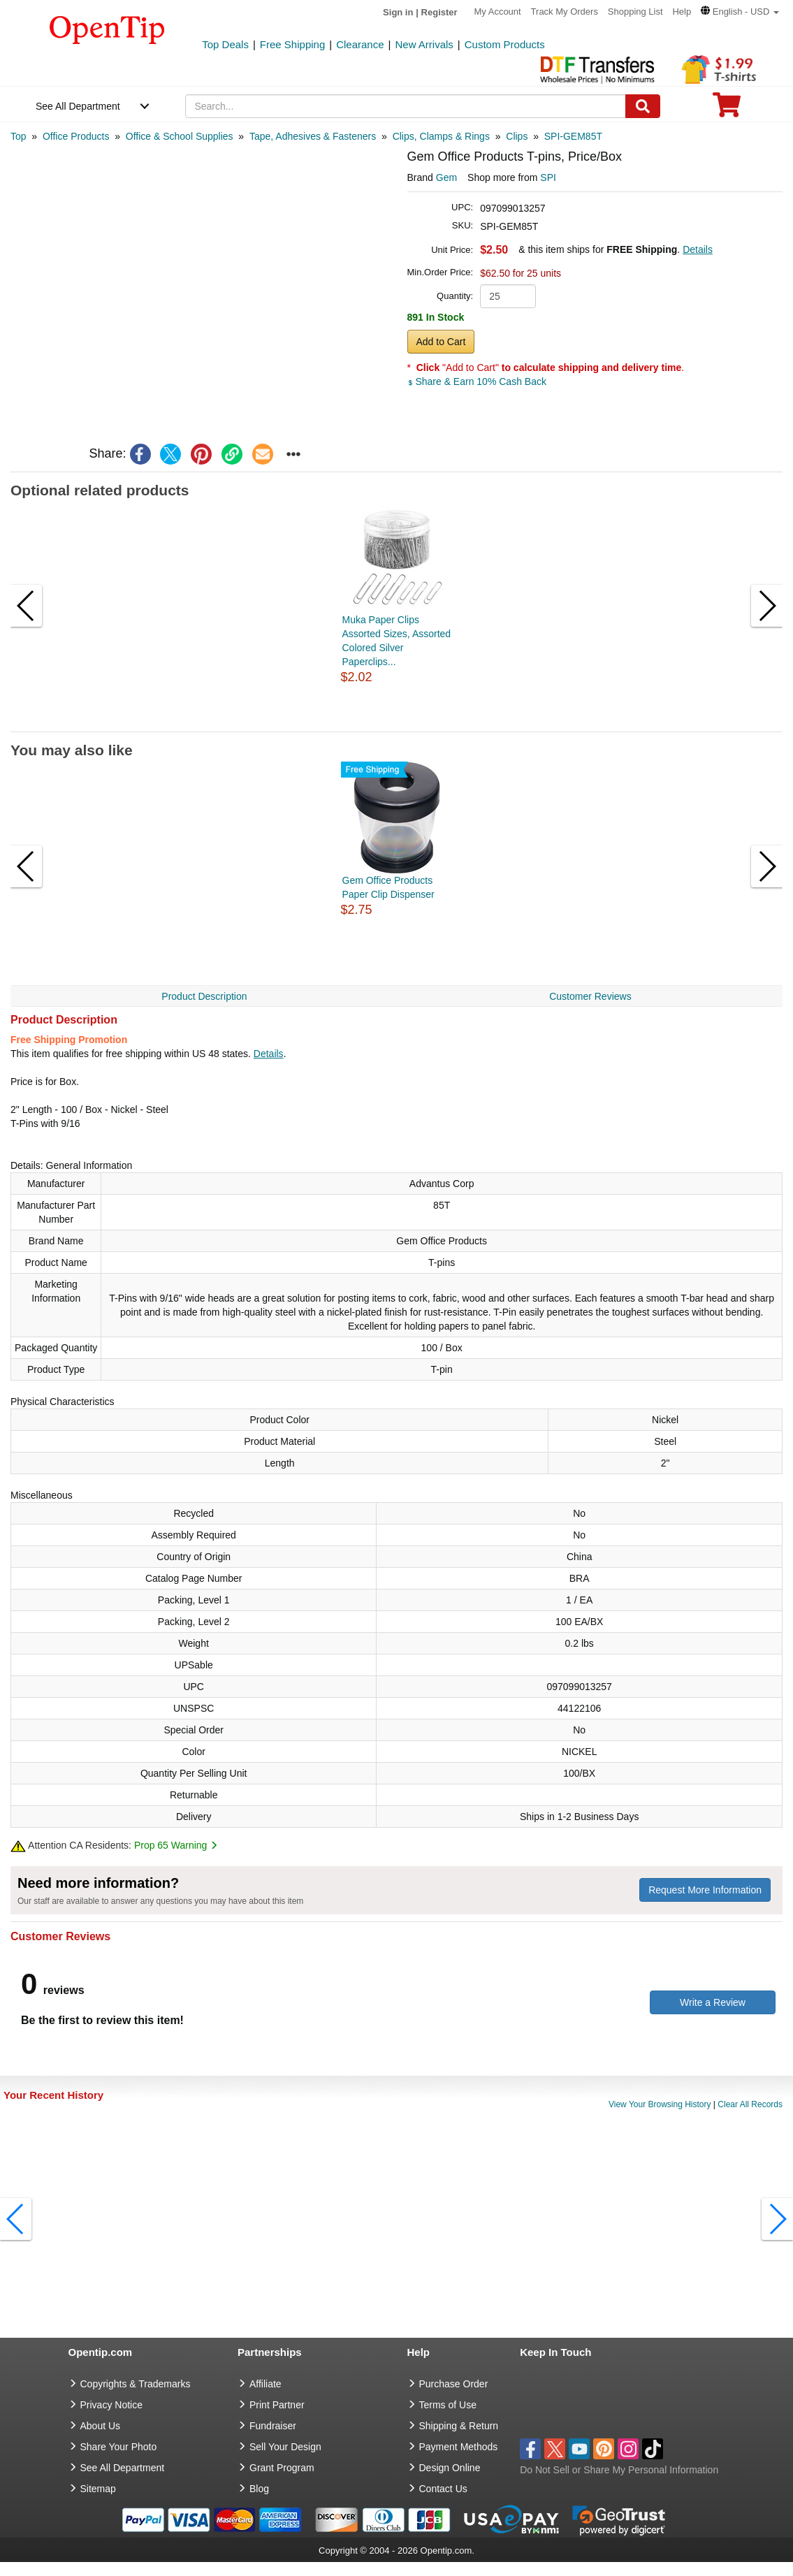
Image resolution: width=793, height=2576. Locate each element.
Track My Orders (564, 11)
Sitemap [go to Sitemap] (98, 2488)
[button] (740, 11)
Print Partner (277, 2404)
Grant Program (281, 2467)
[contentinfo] (107, 28)
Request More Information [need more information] (705, 1889)
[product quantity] (508, 296)
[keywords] (405, 106)
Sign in (398, 12)
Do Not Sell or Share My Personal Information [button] (619, 2469)
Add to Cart (441, 341)
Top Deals (225, 44)
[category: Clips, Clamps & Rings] (441, 136)
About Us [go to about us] (100, 2425)
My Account (497, 11)
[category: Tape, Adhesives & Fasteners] (312, 136)
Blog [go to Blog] (259, 2488)
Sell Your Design (285, 2446)
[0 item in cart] (727, 109)
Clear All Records (750, 2104)
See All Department (78, 106)
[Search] (642, 106)
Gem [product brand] (446, 177)
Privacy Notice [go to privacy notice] (111, 2404)
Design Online (450, 2467)
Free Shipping (292, 44)
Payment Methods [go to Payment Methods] (458, 2446)
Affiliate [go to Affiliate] (265, 2383)
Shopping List (635, 11)
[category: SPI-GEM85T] (573, 136)
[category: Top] (18, 136)
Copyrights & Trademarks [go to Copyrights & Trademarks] (135, 2383)
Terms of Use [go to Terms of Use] (447, 2404)
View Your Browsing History (660, 2104)
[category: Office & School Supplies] (179, 136)
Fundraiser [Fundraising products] (272, 2425)
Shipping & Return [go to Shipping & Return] (459, 2425)
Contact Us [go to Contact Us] (443, 2488)
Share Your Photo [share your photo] (118, 2446)
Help (681, 11)
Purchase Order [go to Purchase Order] (453, 2383)
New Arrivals (424, 44)
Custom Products (505, 44)
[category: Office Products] (76, 136)
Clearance (360, 44)
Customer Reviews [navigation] (590, 996)
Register (439, 12)
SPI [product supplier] (548, 177)
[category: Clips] (517, 136)
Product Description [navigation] (204, 996)
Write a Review (712, 2002)
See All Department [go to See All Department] (122, 2467)
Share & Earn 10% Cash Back (476, 381)
